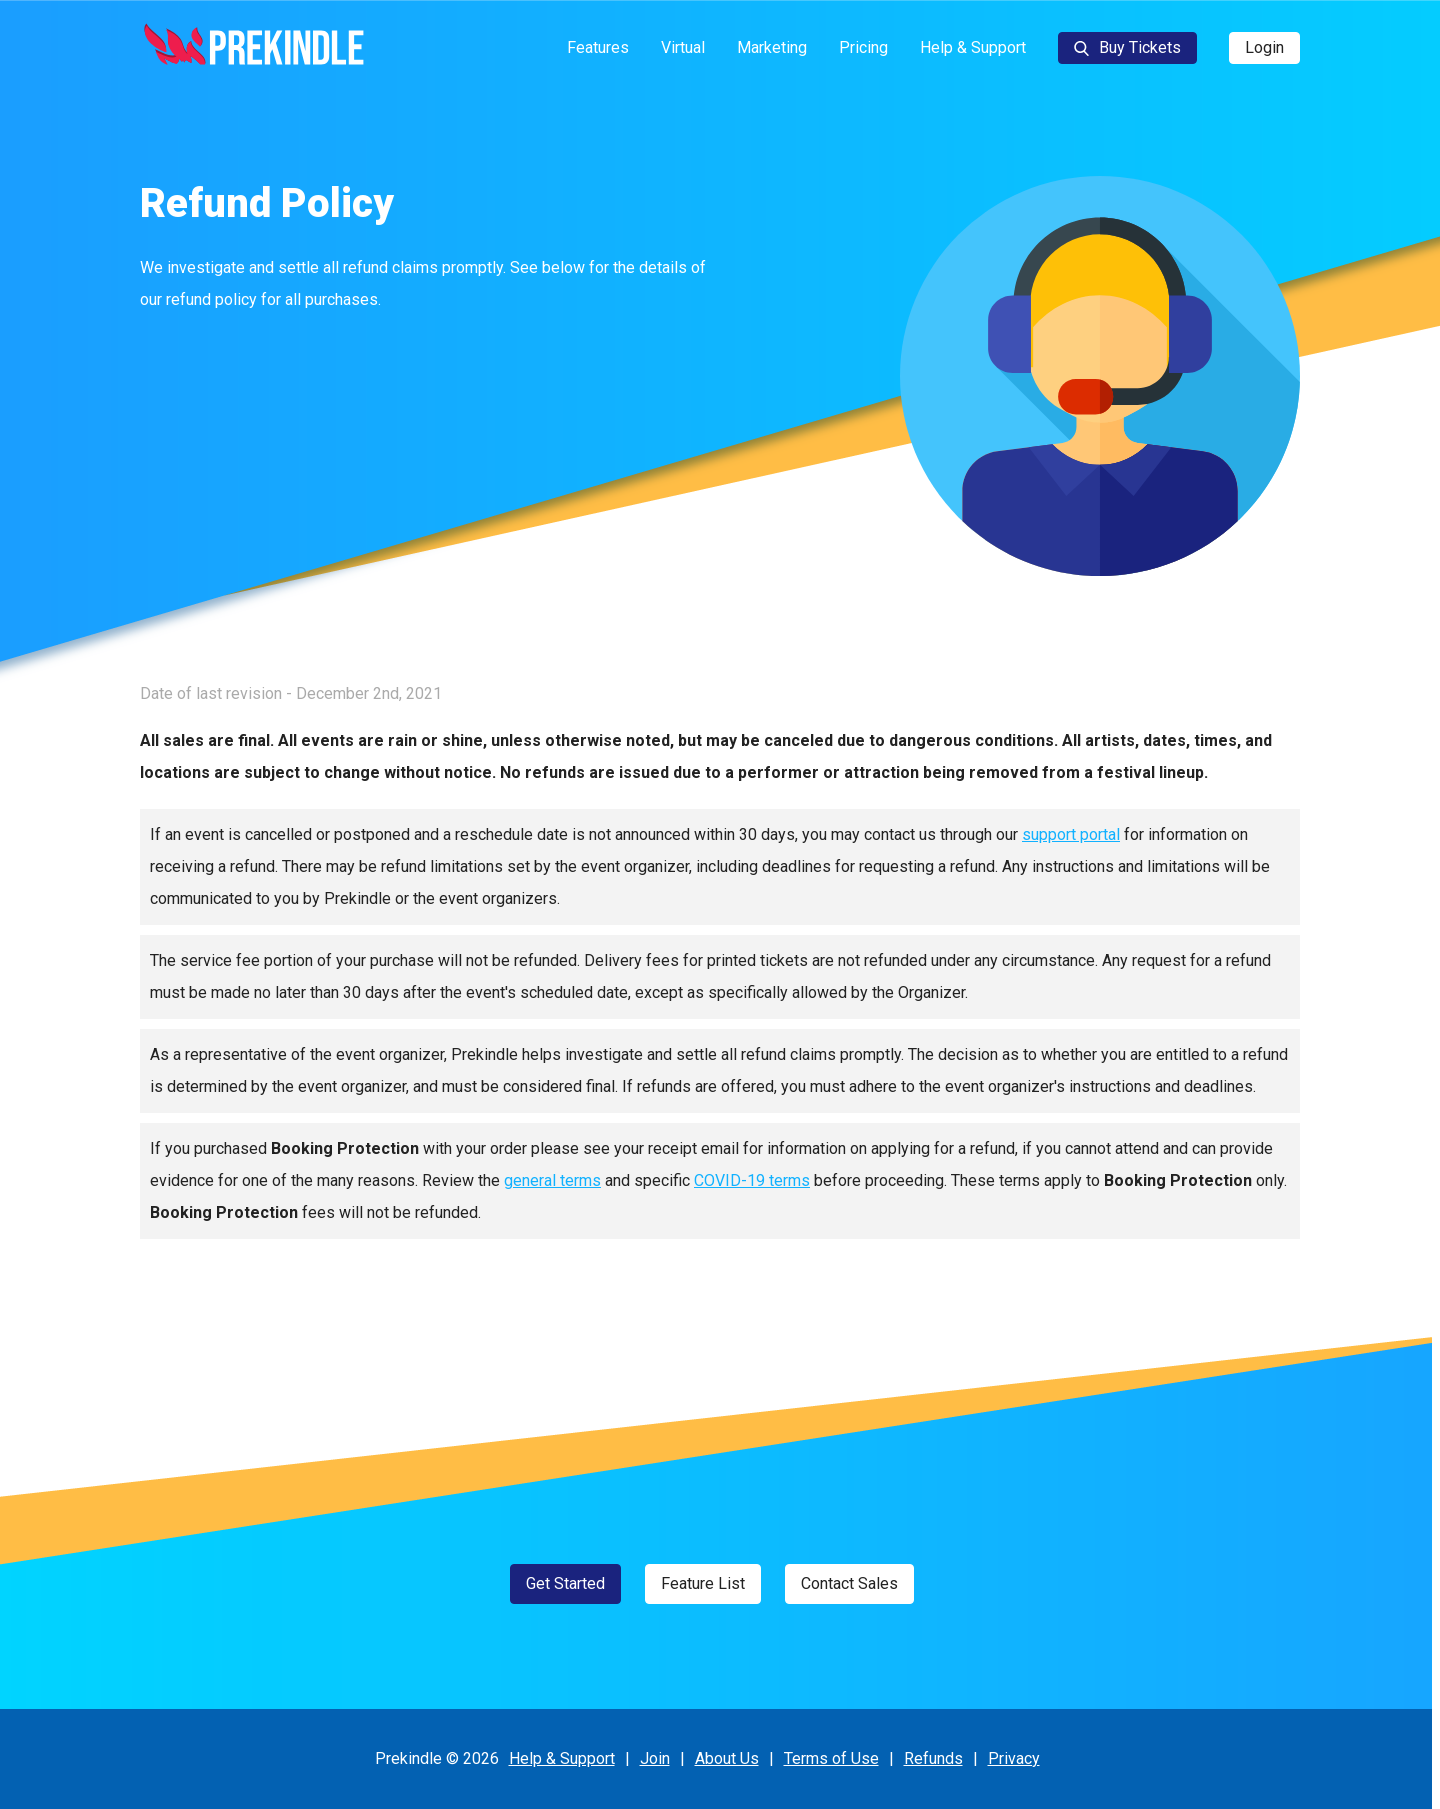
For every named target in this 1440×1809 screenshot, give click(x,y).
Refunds (933, 1758)
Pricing (863, 47)
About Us (727, 1758)
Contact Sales (849, 1583)
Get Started (565, 1583)
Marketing (772, 47)
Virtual (683, 47)
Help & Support (973, 47)
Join (655, 1758)
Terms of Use (831, 1758)
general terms (552, 1180)
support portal (1071, 834)
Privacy (1014, 1758)
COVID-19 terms (752, 1180)
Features (598, 47)
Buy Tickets (1127, 47)
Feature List (703, 1583)
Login (1264, 47)
